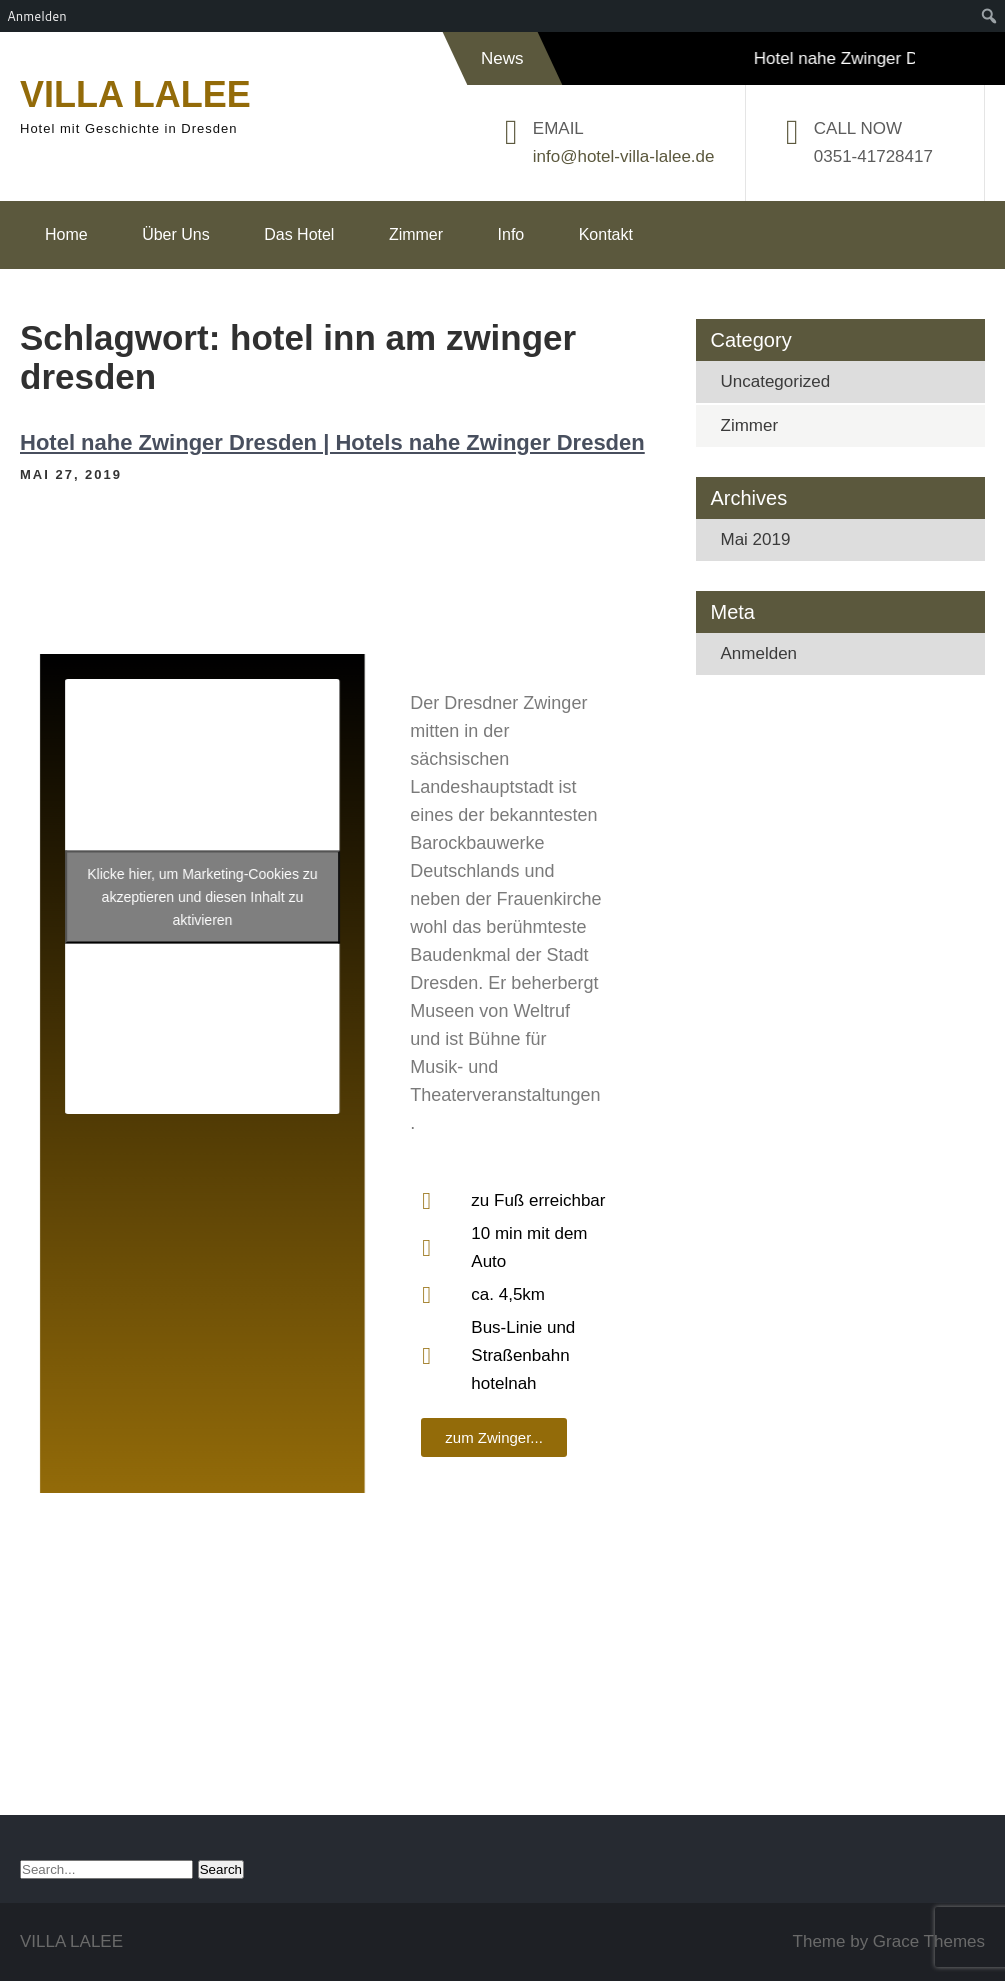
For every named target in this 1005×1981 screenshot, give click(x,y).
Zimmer (416, 234)
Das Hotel (299, 234)
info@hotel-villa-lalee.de (624, 156)
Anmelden (759, 653)
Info (511, 234)
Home (66, 234)
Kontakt (606, 234)
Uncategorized (776, 381)
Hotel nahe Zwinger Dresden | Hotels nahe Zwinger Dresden (332, 442)
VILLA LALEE (135, 94)
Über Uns (176, 234)
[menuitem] (989, 16)
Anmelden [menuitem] (37, 16)
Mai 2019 (756, 539)
